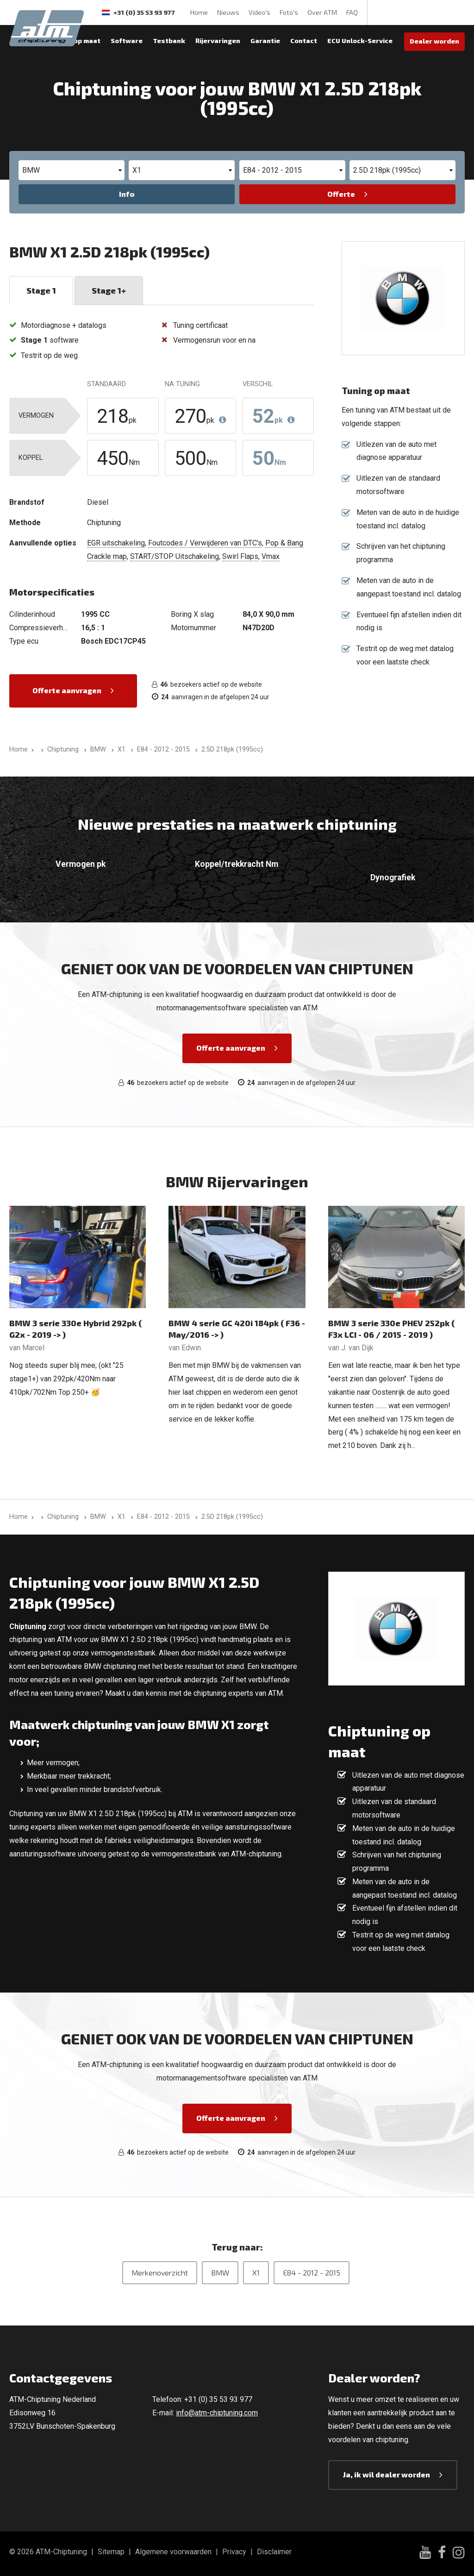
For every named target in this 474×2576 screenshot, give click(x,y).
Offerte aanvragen (66, 690)
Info (127, 193)
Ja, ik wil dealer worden (386, 2474)
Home (199, 12)
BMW (220, 2272)
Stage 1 (41, 290)
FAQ (352, 12)
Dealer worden (434, 41)
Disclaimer (274, 2551)
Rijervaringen (217, 40)
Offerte (341, 193)
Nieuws (228, 12)
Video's (259, 12)
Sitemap (111, 2551)
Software (127, 40)
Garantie (265, 40)
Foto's (289, 12)
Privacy (234, 2551)
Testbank (169, 40)
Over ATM (322, 12)
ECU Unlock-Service (360, 40)
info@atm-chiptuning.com (217, 2412)
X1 (256, 2272)
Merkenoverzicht (159, 2272)
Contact (303, 40)
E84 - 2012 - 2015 (311, 2272)
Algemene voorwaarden (173, 2551)
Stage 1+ (109, 290)
